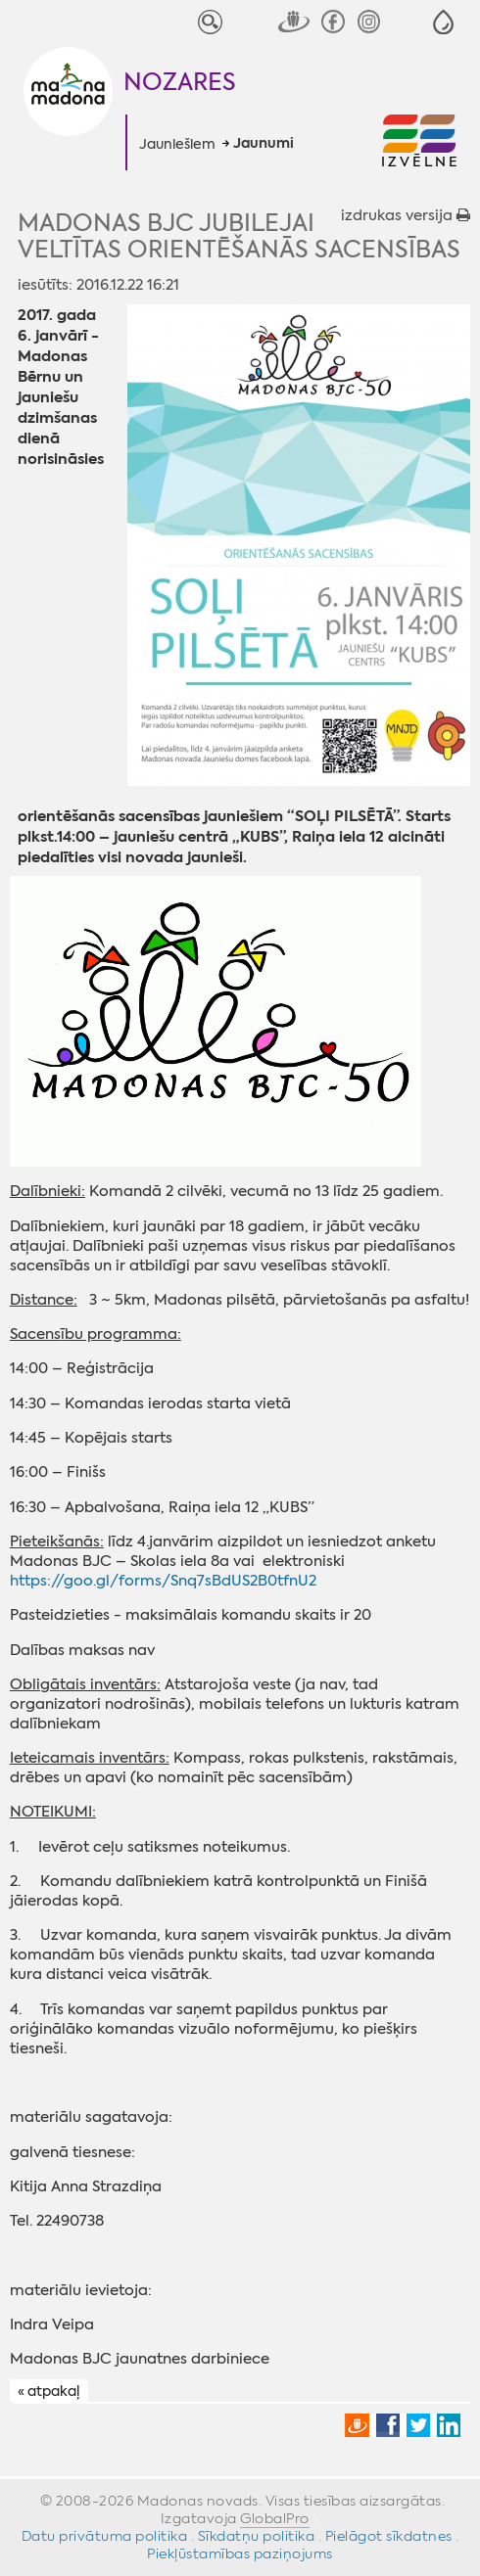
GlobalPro (275, 2518)
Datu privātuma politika (105, 2536)
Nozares (179, 82)
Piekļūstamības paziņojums (240, 2553)
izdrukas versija (405, 215)
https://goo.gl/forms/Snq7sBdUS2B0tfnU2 (163, 1580)
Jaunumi (263, 144)
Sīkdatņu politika (256, 2536)
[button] (443, 22)
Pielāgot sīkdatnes (389, 2536)
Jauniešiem (177, 144)
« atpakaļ (48, 2392)
